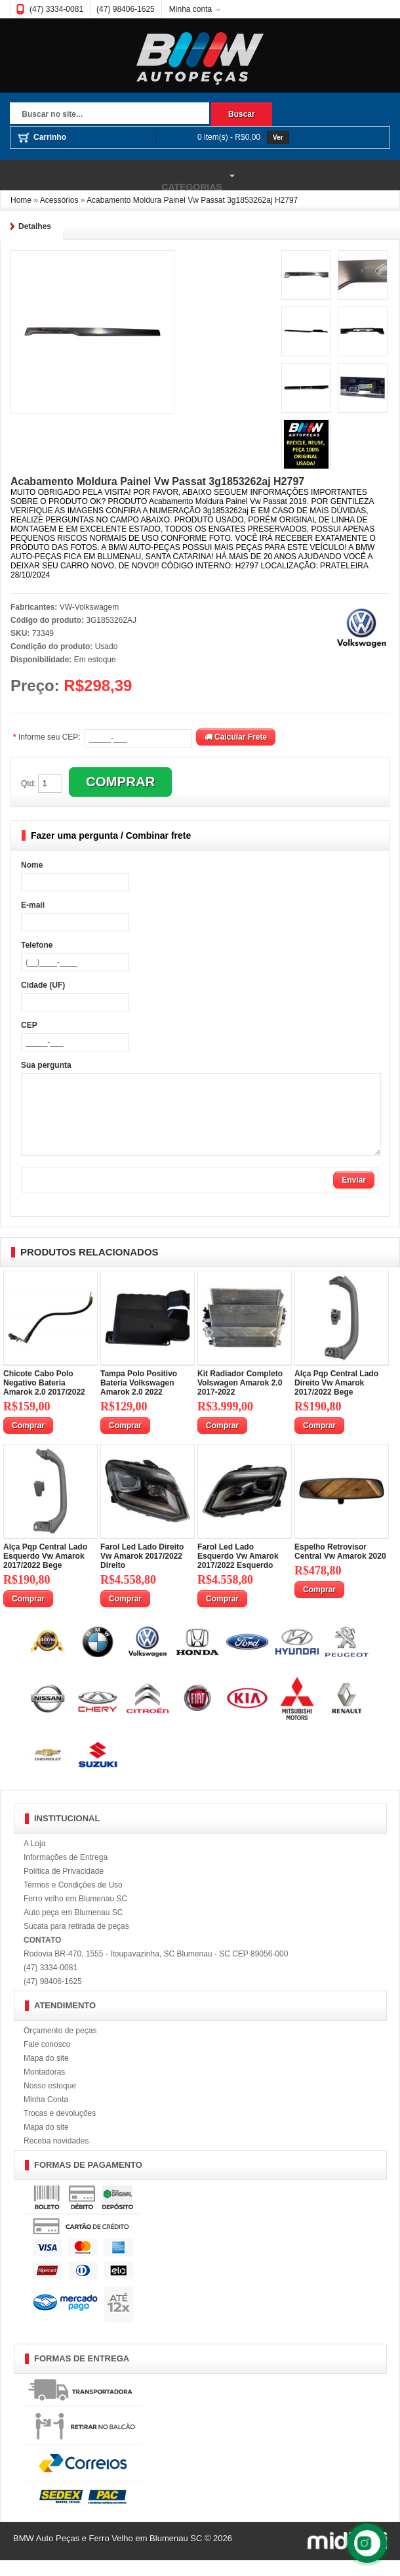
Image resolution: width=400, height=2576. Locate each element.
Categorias (119, 175)
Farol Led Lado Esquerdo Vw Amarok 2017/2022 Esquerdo (238, 1572)
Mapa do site (46, 2074)
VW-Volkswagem (89, 607)
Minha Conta (46, 2115)
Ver (278, 137)
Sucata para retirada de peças (76, 1942)
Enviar (354, 1195)
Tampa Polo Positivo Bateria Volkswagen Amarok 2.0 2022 (138, 1398)
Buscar (241, 114)
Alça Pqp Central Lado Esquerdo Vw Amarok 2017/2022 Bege (45, 1572)
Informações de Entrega (66, 1873)
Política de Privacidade (64, 1886)
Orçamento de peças (60, 2046)
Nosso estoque (50, 2101)
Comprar (28, 1441)
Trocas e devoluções (60, 2129)
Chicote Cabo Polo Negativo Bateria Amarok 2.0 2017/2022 (44, 1398)
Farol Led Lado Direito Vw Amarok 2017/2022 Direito (142, 1572)
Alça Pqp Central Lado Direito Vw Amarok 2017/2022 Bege (336, 1398)
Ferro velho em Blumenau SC (75, 1914)
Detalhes (34, 226)
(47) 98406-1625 (125, 9)
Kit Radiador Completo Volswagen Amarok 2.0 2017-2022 (240, 1398)
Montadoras (44, 2087)
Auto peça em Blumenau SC (73, 1928)
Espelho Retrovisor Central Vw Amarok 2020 (340, 1567)
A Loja (34, 1859)
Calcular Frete (236, 737)
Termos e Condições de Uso (73, 1900)
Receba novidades (56, 2156)
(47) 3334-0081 (56, 9)
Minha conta (190, 9)
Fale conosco (47, 2060)
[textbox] (109, 114)
